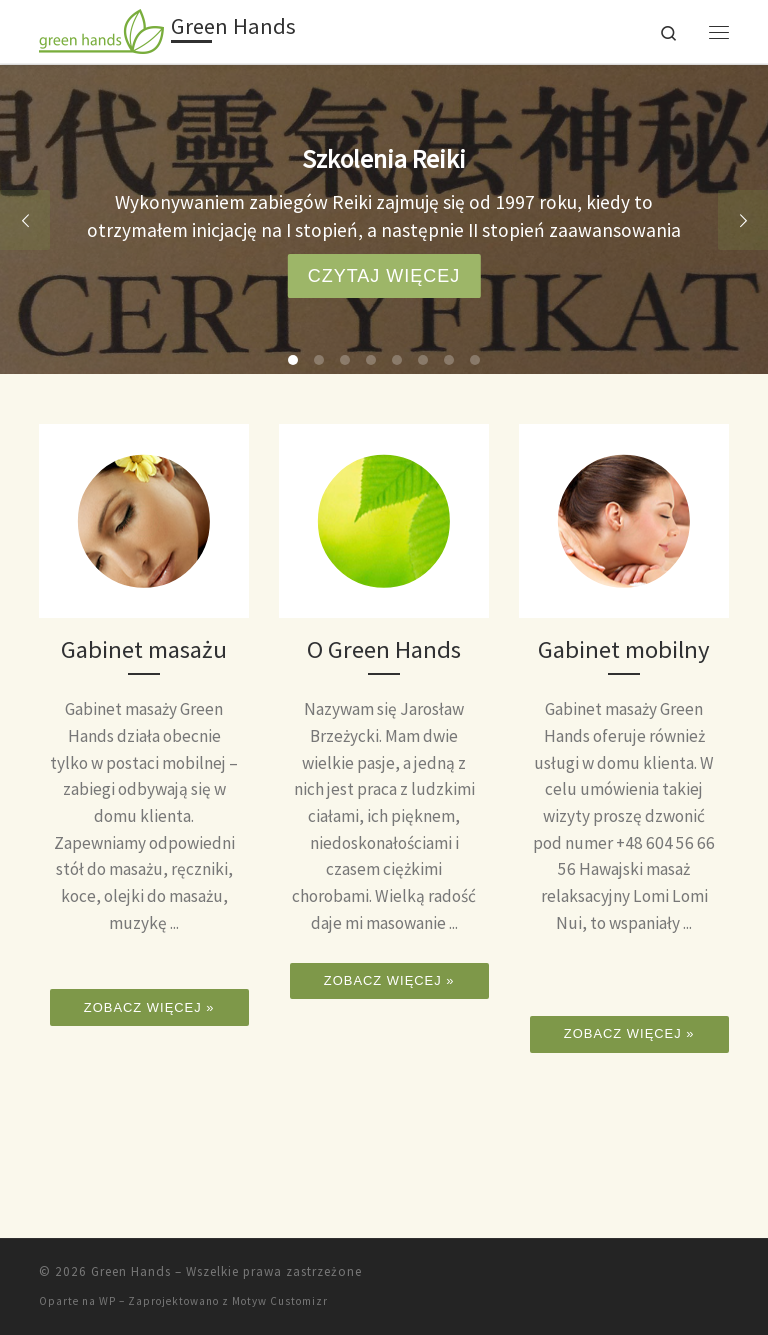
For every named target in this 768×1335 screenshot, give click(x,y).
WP (107, 1301)
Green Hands (131, 1271)
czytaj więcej (384, 276)
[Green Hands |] (101, 29)
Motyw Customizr (280, 1301)
